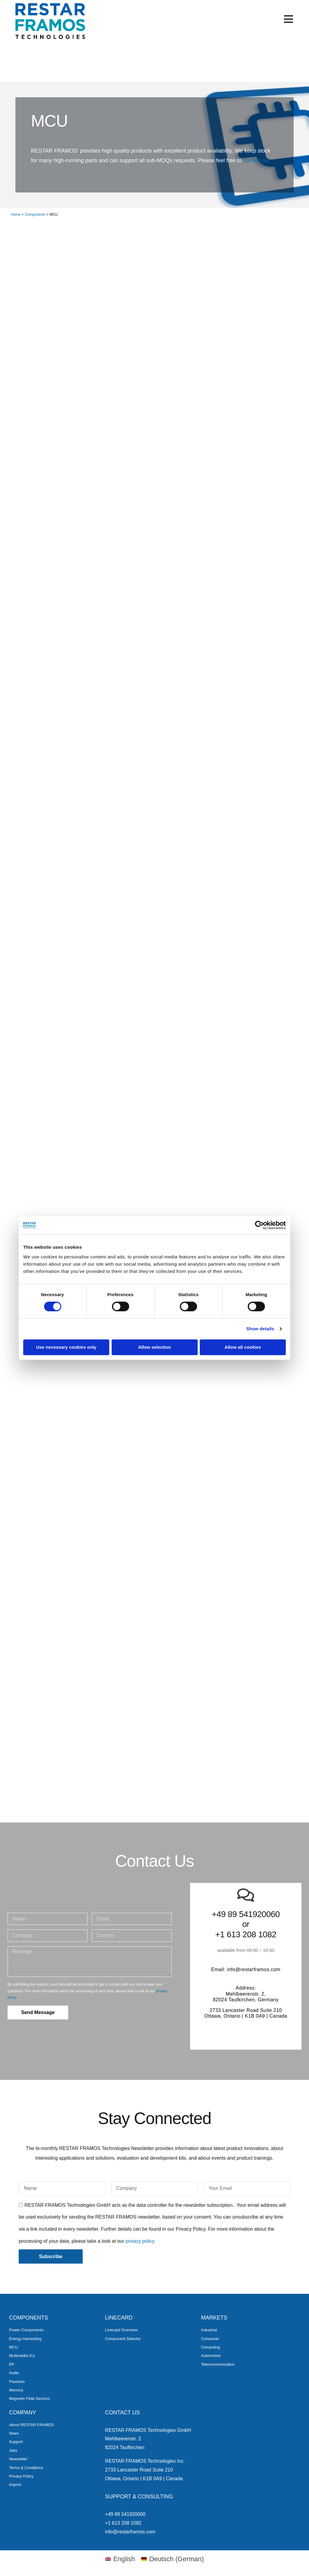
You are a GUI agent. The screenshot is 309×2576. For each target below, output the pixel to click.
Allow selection (154, 1347)
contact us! (256, 160)
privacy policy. (140, 2241)
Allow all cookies (243, 1347)
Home (16, 214)
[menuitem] (120, 2559)
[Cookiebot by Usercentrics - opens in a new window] (259, 1225)
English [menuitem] (124, 2559)
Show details (260, 1328)
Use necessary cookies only (66, 1347)
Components (35, 214)
